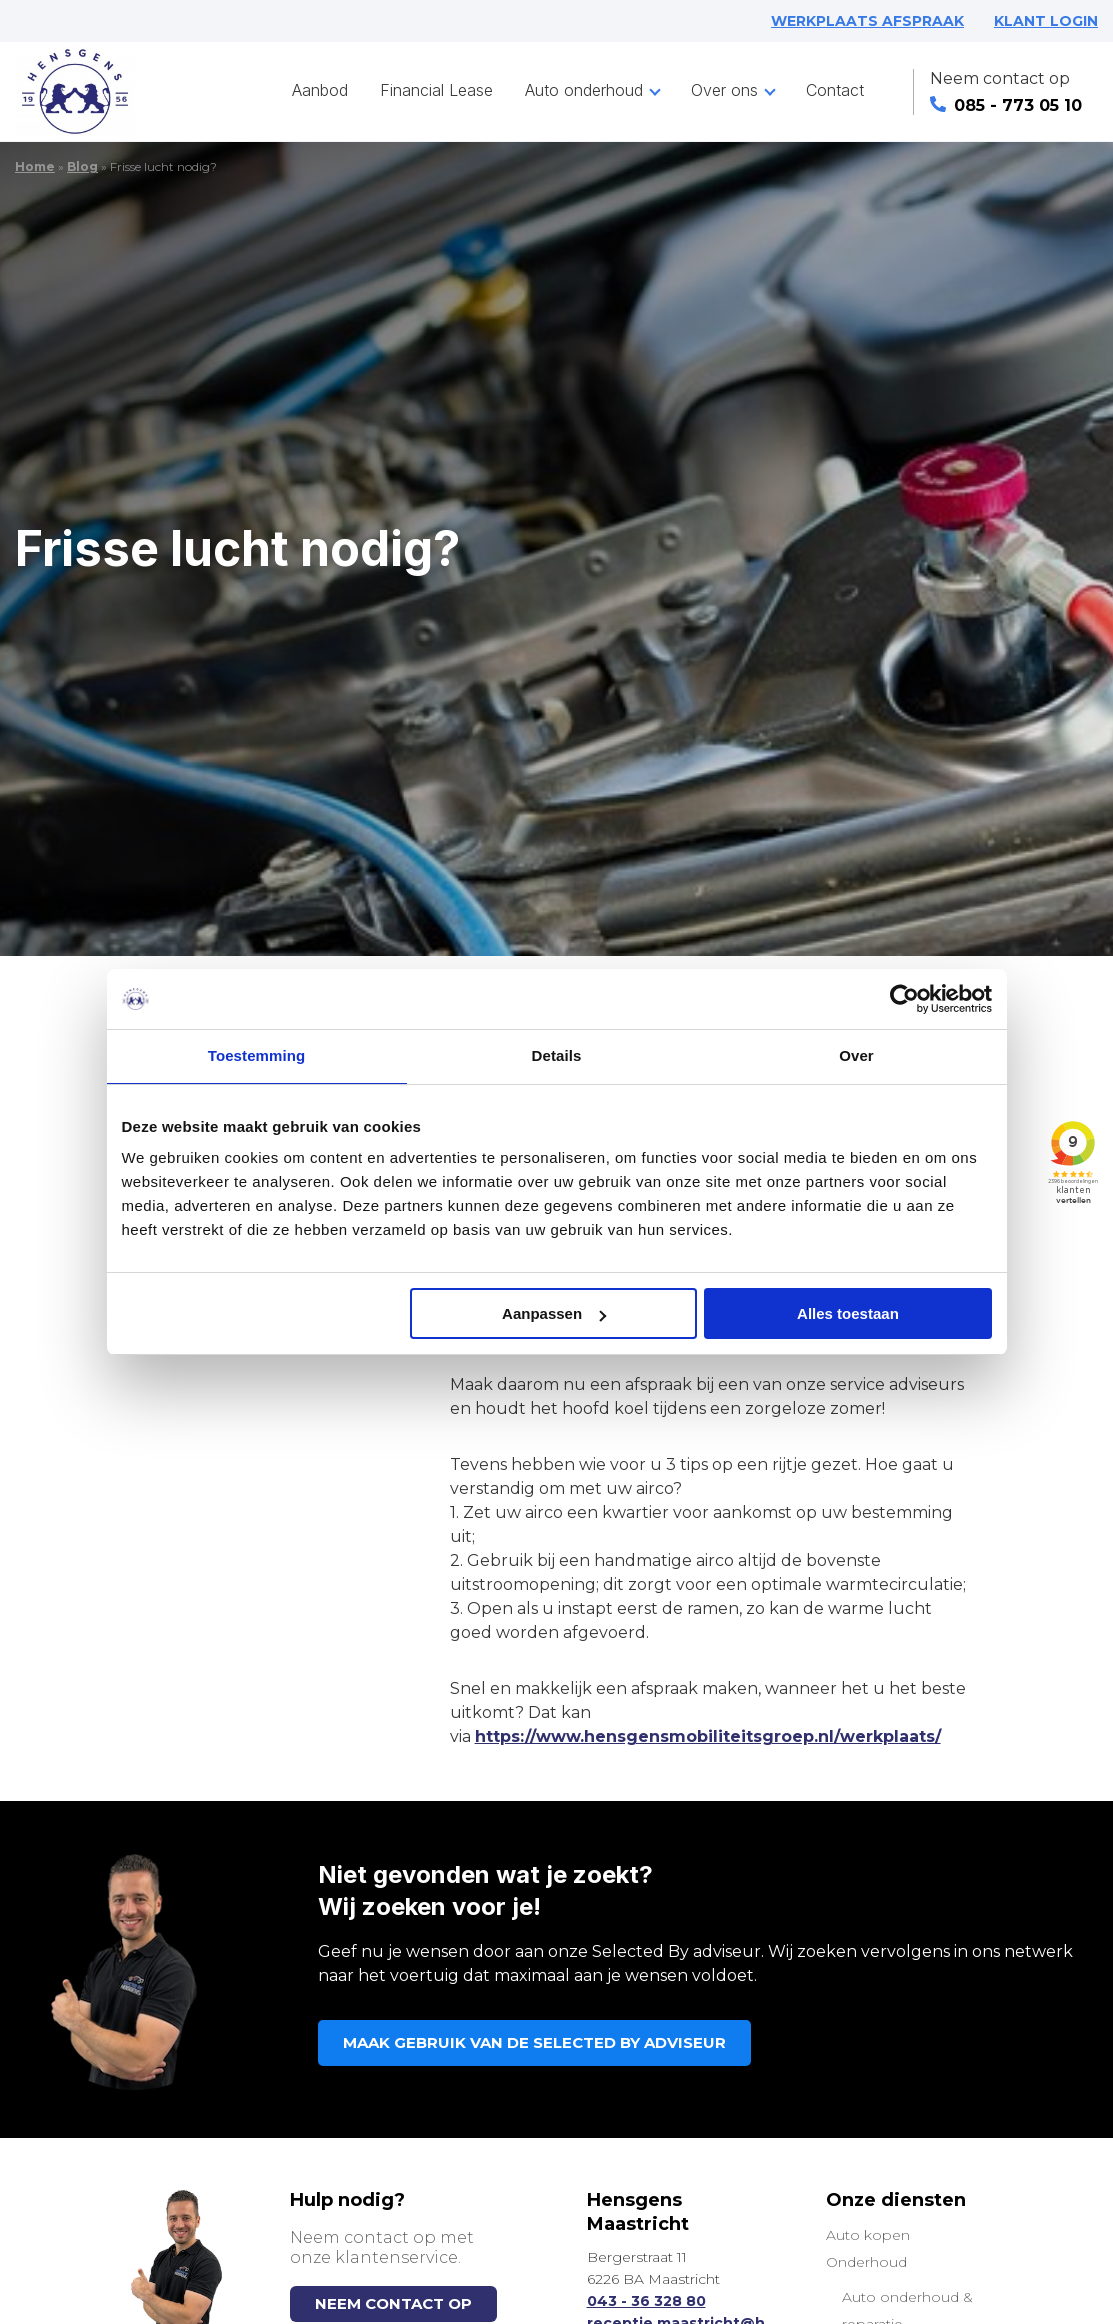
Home (35, 166)
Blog (82, 166)
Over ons (724, 90)
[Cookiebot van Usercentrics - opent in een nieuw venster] (904, 999)
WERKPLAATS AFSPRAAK (867, 21)
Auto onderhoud (584, 90)
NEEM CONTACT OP (393, 2303)
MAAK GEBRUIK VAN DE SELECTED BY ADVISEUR (534, 2042)
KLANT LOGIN (1046, 21)
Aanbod (320, 90)
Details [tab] (557, 1055)
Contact (835, 90)
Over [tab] (856, 1055)
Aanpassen (554, 1313)
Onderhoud (866, 2262)
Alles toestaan (848, 1313)
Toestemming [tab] (257, 1055)
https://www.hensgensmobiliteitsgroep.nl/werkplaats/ (708, 1736)
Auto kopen (868, 2235)
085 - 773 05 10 (1006, 105)
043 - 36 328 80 (646, 2301)
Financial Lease (436, 90)
